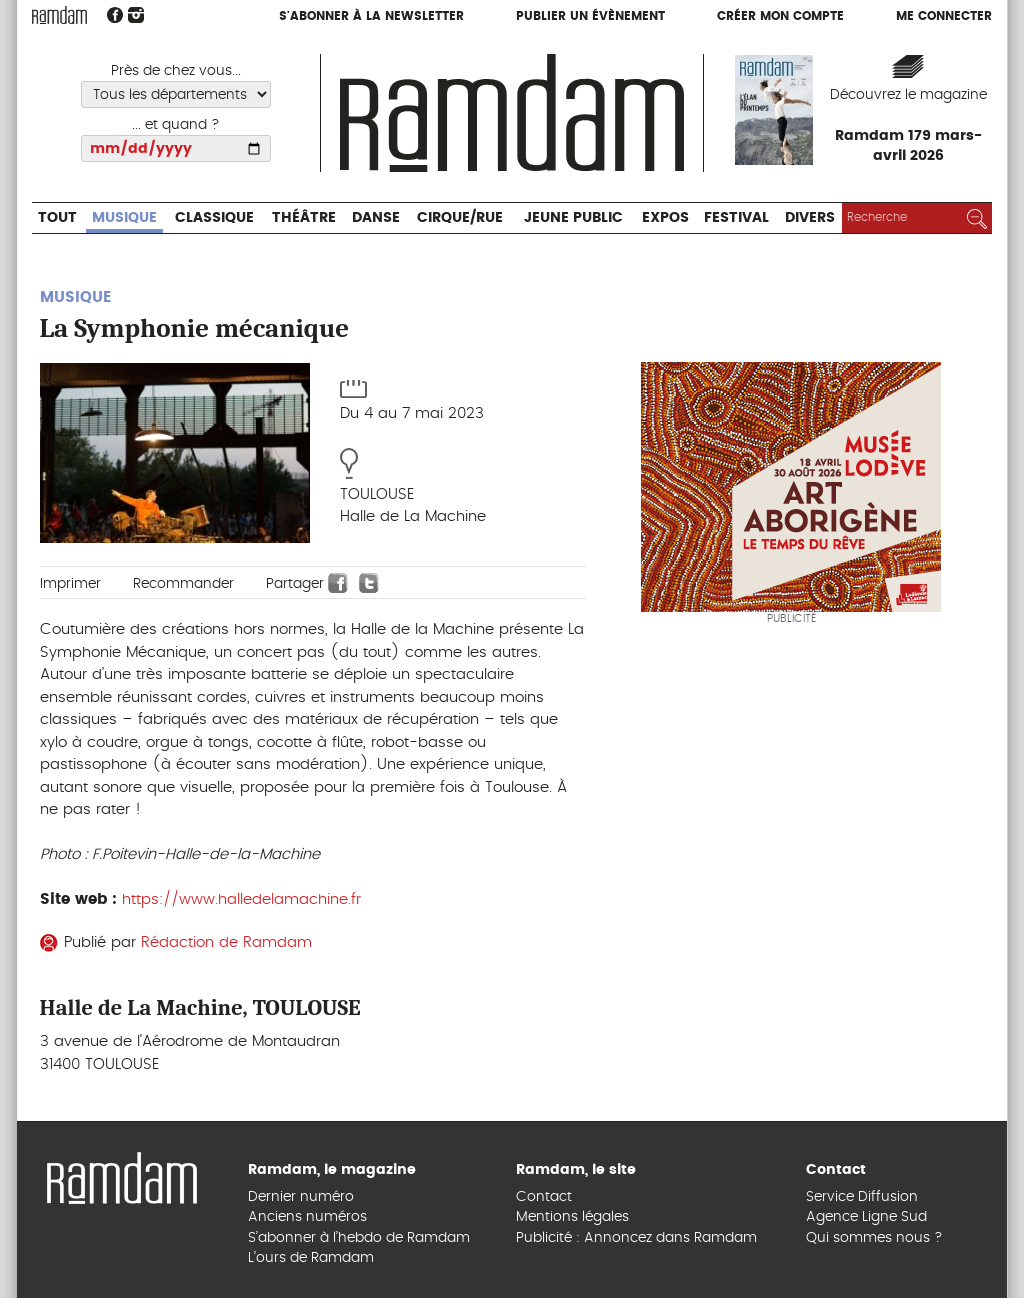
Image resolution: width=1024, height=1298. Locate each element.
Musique (124, 218)
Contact (544, 1197)
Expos (665, 218)
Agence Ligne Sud (866, 1217)
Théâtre (304, 218)
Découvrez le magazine (908, 95)
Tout (57, 218)
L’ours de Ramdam (311, 1258)
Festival (736, 218)
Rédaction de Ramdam (226, 942)
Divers (810, 218)
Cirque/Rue (460, 218)
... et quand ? (176, 125)
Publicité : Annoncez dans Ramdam (636, 1238)
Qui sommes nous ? (874, 1238)
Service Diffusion (862, 1197)
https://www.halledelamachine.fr (241, 899)
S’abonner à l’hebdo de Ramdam (359, 1238)
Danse (376, 218)
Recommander (183, 584)
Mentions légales (572, 1217)
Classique (214, 218)
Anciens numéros (307, 1217)
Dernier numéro (301, 1197)
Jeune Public (573, 218)
